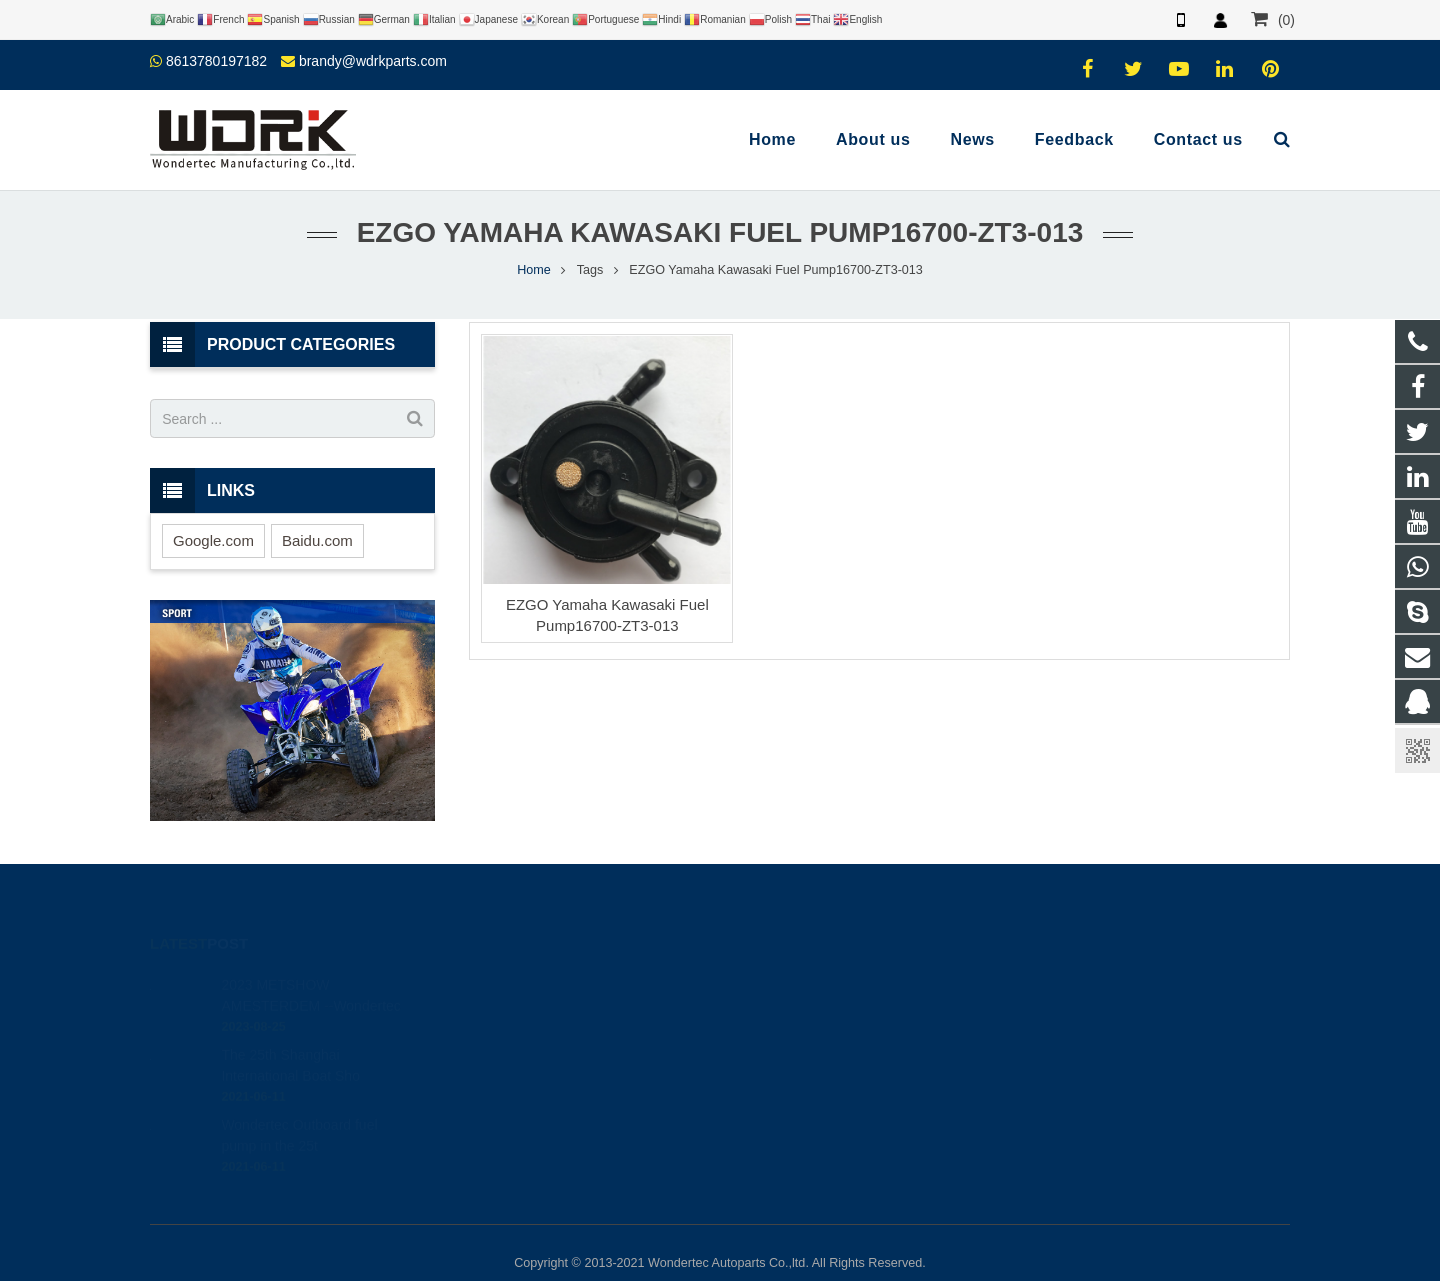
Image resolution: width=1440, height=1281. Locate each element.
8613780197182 (216, 61)
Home (534, 270)
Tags (590, 270)
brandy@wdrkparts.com (373, 61)
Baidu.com (317, 540)
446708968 (789, 979)
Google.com (213, 540)
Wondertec (786, 1095)
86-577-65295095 (804, 1037)
